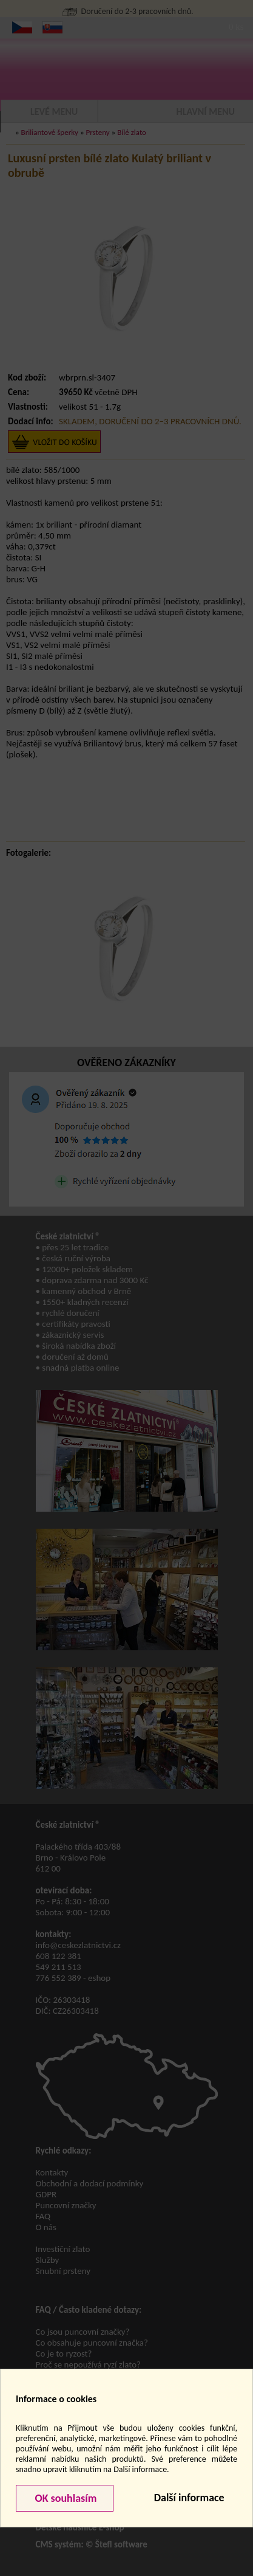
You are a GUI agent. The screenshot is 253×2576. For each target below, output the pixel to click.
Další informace (189, 2497)
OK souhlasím (64, 2498)
